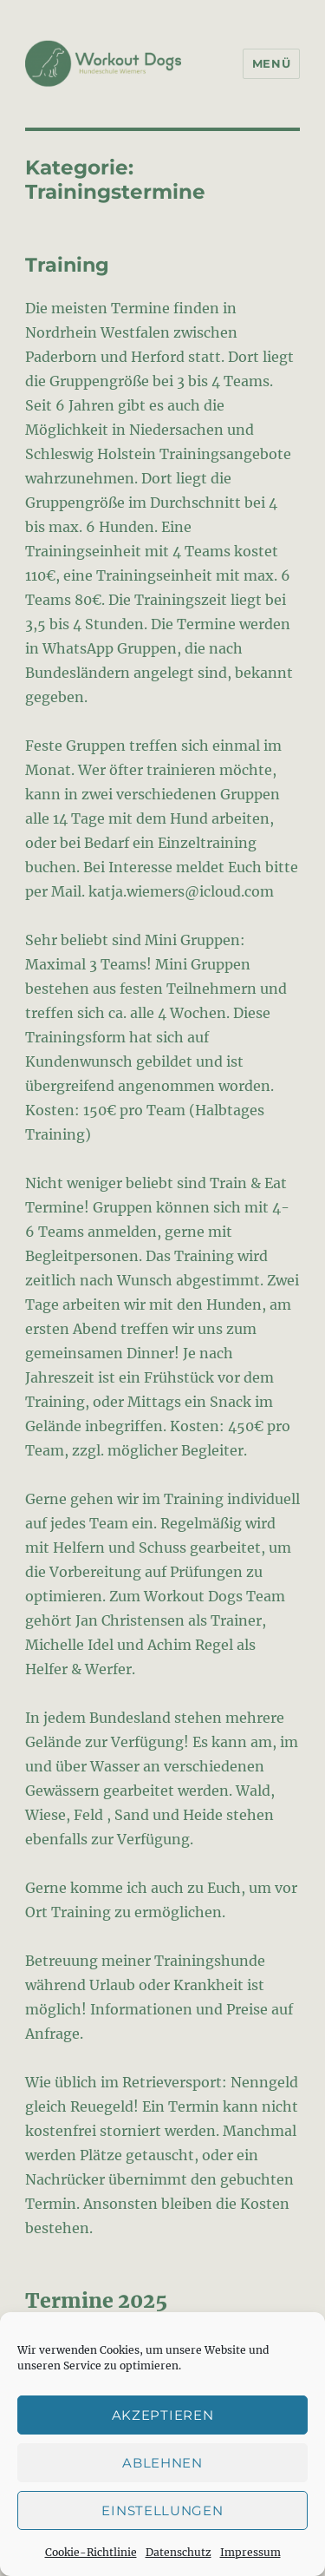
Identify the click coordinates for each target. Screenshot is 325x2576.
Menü (271, 63)
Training (67, 265)
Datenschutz (178, 2552)
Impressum (250, 2552)
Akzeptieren (163, 2415)
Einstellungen (162, 2510)
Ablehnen (162, 2462)
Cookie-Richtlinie (91, 2552)
